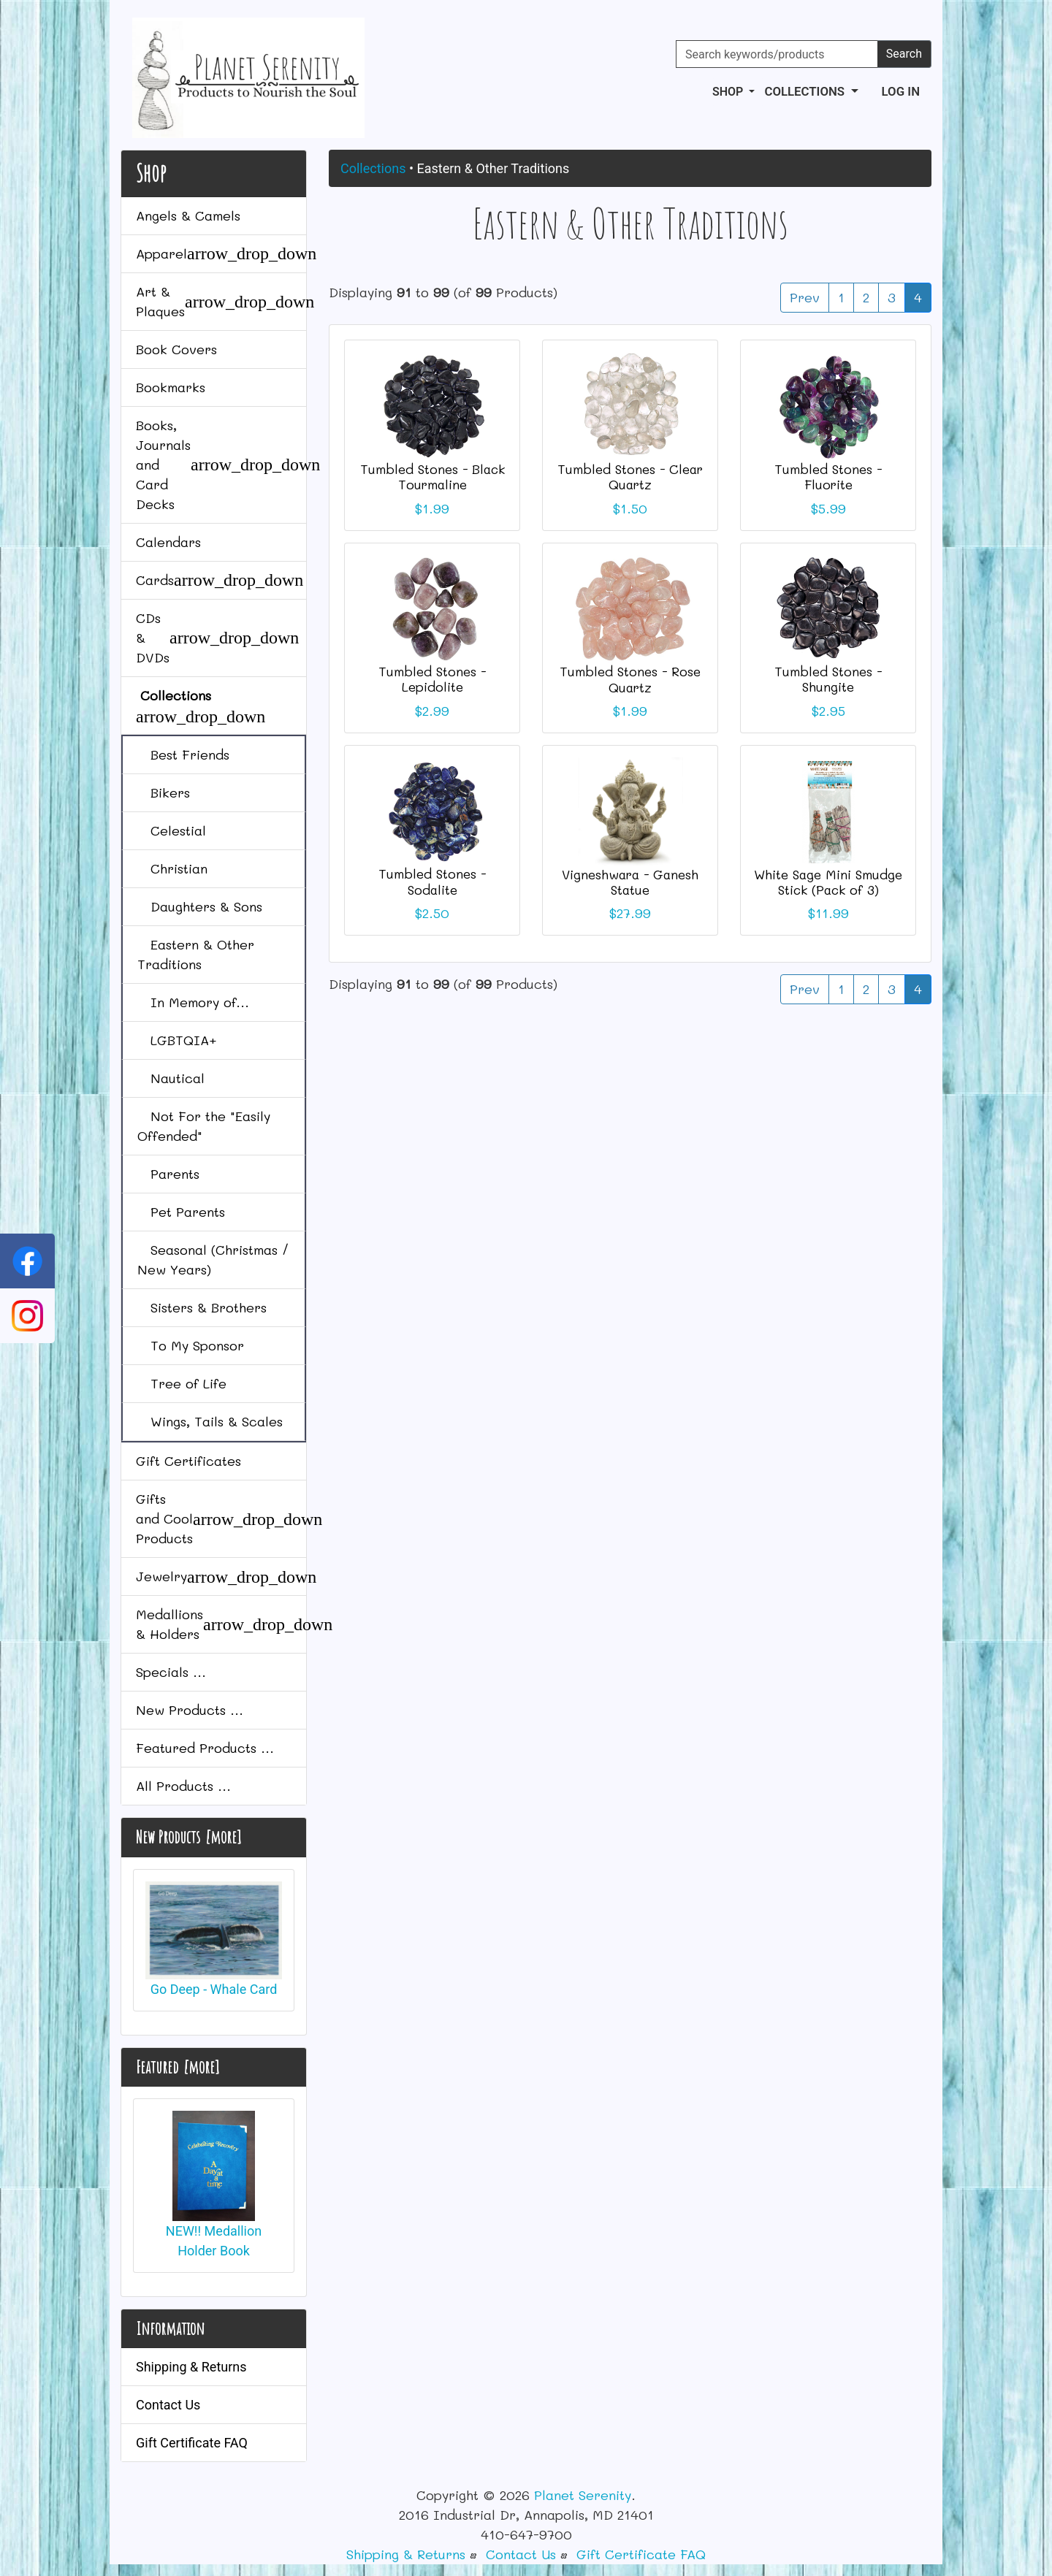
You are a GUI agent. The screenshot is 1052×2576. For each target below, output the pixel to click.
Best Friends (183, 754)
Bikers (163, 792)
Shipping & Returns (191, 2366)
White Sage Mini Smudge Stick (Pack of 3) (828, 882)
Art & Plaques (221, 301)
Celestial (171, 830)
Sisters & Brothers (202, 1307)
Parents (168, 1173)
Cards (219, 579)
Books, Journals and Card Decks (221, 464)
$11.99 (828, 913)
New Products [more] (188, 1837)
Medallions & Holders (221, 1624)
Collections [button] (805, 91)
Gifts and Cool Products (221, 1518)
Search (904, 54)
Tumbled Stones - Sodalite (432, 881)
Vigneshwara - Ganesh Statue (630, 882)
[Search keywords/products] (777, 54)
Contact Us (168, 2404)
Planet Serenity (582, 2495)
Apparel (221, 253)
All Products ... (183, 1786)
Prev (805, 297)
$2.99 (432, 710)
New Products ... (189, 1710)
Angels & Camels (188, 215)
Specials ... (171, 1672)
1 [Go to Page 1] (841, 297)
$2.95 (828, 710)
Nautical (171, 1078)
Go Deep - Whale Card (213, 1939)
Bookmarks (170, 387)
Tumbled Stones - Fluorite (828, 476)
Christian (172, 868)
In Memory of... (193, 1002)
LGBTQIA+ (176, 1040)
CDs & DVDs (217, 637)
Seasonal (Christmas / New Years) (213, 1259)
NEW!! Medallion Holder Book (214, 2184)
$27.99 (630, 913)
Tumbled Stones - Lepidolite (432, 679)
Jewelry (221, 1576)
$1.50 (630, 508)
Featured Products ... (205, 1748)
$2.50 (432, 913)
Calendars (168, 542)
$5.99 (828, 508)
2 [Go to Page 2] (866, 297)
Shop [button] (729, 92)
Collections (372, 168)
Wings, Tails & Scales (210, 1421)
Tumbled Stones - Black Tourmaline (432, 476)
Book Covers (176, 349)
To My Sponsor (190, 1345)
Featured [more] (177, 2067)
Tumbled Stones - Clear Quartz (630, 476)
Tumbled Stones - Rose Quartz (630, 679)
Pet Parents (181, 1211)
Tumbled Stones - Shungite (828, 679)
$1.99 (432, 508)
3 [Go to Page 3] (892, 297)
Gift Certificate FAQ (192, 2442)
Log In (901, 91)
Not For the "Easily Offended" (203, 1125)
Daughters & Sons (199, 906)
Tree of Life (181, 1383)
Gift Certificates (188, 1460)
